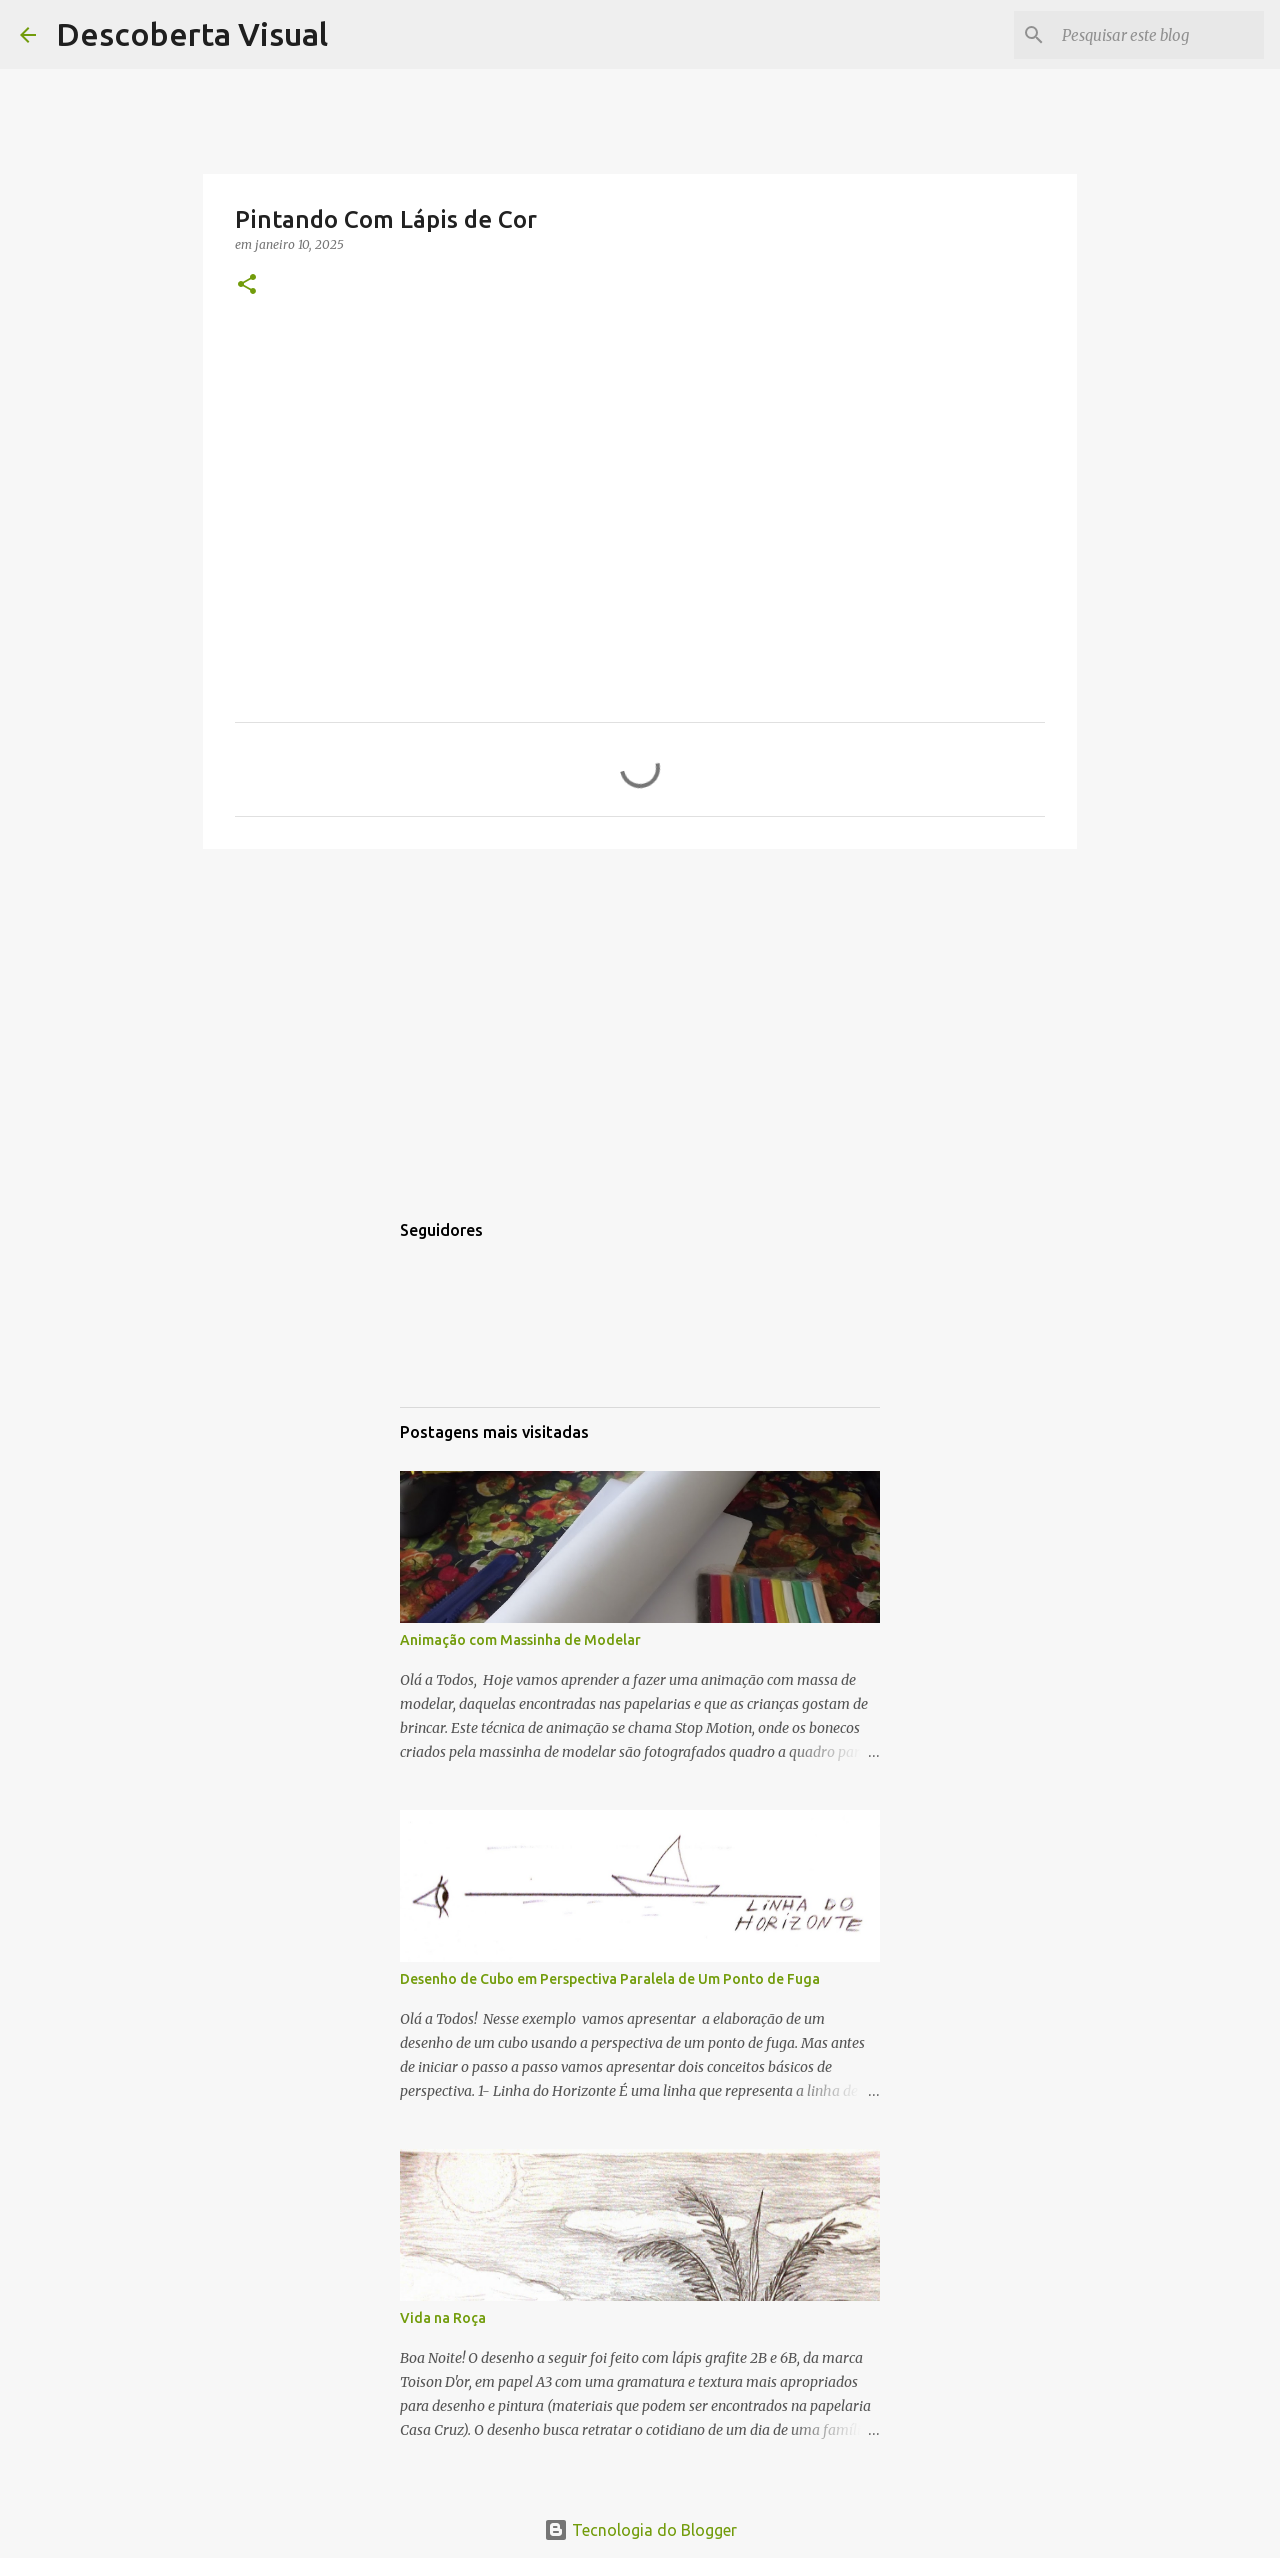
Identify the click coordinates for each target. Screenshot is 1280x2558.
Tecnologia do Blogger (640, 2530)
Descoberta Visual (192, 34)
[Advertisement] (640, 1019)
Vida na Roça (443, 2318)
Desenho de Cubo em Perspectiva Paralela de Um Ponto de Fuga (610, 1979)
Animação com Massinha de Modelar (520, 1640)
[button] (247, 285)
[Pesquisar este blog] (1159, 35)
